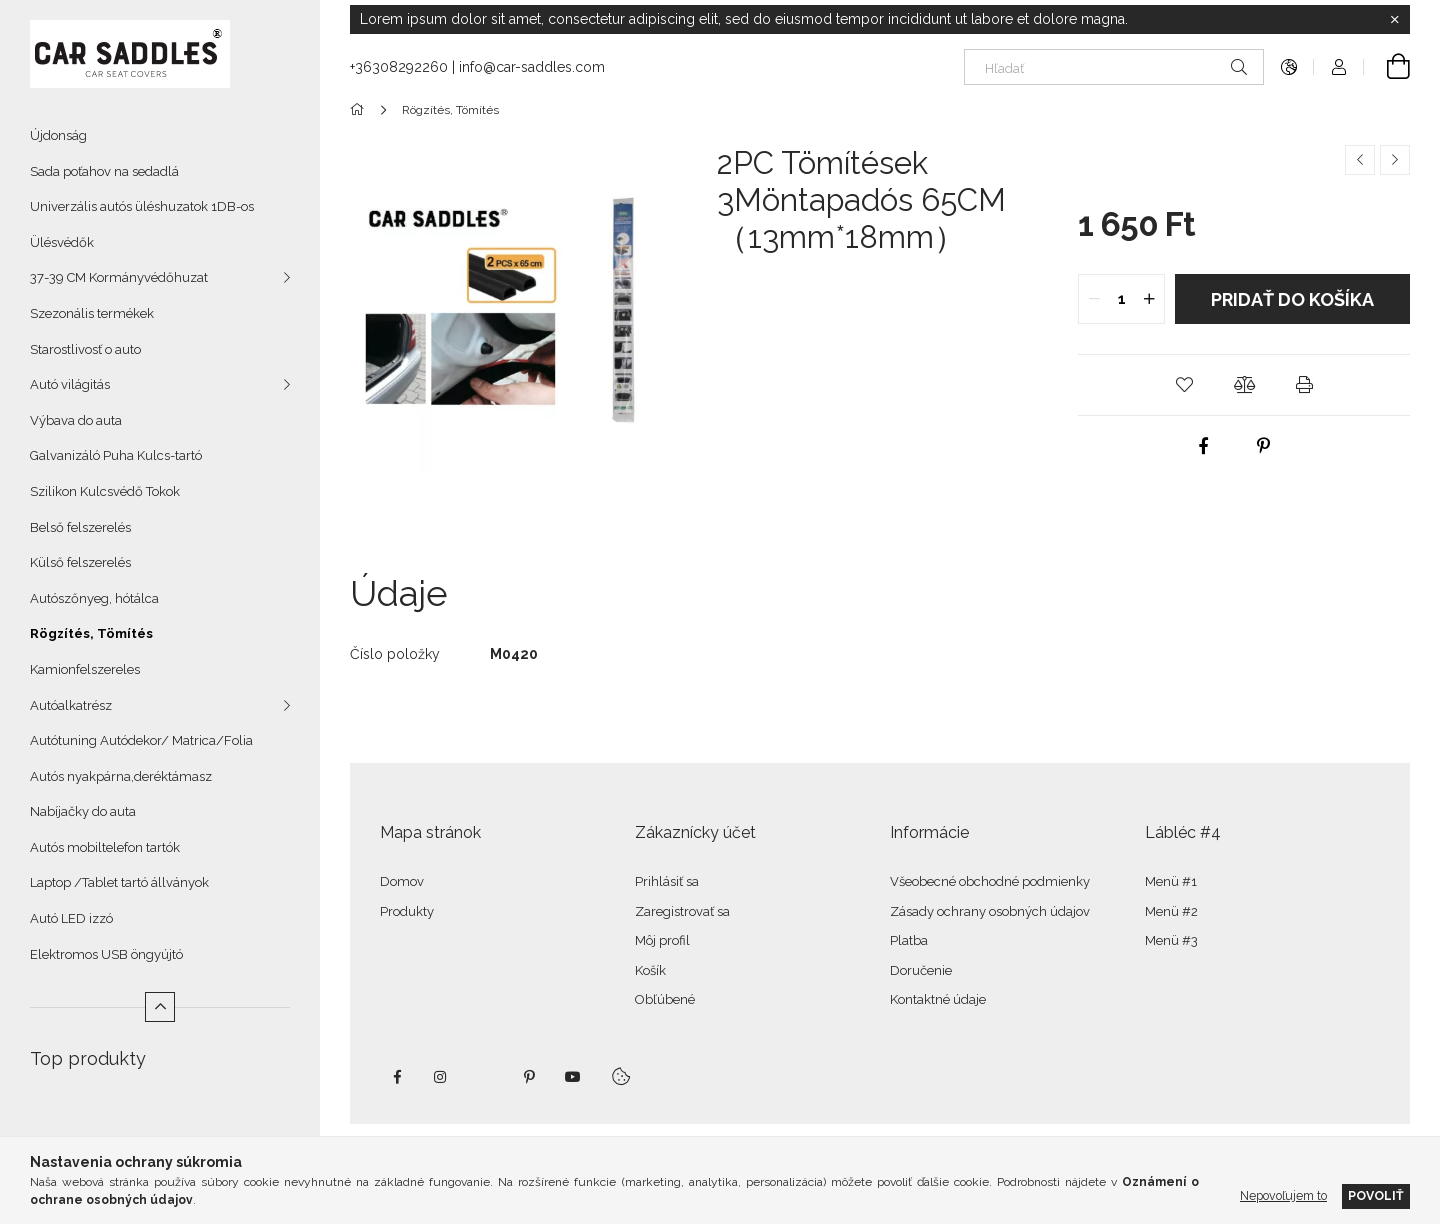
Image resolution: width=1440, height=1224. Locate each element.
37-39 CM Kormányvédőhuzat (119, 277)
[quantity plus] (1149, 299)
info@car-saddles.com (532, 67)
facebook (397, 1077)
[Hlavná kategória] (360, 110)
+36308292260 (399, 67)
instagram (441, 1077)
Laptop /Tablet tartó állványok (119, 882)
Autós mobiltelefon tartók (105, 847)
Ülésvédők (62, 242)
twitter (485, 1077)
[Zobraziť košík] (1387, 67)
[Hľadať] (1114, 67)
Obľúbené (665, 999)
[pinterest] (1264, 446)
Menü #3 (1171, 940)
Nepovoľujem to (1283, 1195)
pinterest (529, 1077)
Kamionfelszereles (85, 669)
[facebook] (1204, 446)
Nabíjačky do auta (83, 811)
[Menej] (160, 1007)
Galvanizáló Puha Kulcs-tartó (116, 455)
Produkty (407, 911)
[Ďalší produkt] (1395, 160)
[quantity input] (1121, 299)
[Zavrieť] (1395, 20)
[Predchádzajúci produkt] (1360, 160)
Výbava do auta (76, 420)
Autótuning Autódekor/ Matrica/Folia (141, 740)
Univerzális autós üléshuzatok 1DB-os (142, 206)
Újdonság (58, 135)
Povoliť (1376, 1195)
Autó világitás (70, 384)
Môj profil (662, 940)
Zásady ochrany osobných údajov (990, 911)
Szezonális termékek (92, 313)
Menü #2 (1171, 911)
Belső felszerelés (80, 527)
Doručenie (921, 970)
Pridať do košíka (1292, 299)
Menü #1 (1171, 881)
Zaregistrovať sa (682, 911)
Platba (909, 940)
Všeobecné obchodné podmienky (990, 881)
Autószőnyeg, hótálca (94, 598)
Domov (402, 881)
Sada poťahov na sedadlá (104, 171)
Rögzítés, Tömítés (91, 633)
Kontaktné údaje (938, 999)
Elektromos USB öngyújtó (106, 954)
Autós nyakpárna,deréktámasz (121, 776)
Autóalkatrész (71, 705)
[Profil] (1339, 67)
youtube (573, 1077)
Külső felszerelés (80, 562)
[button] (1184, 385)
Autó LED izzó (71, 918)
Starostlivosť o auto (85, 349)
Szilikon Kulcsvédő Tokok (105, 491)
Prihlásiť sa (667, 881)
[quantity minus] (1094, 299)
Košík (650, 970)
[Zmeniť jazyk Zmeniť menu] (1289, 67)
